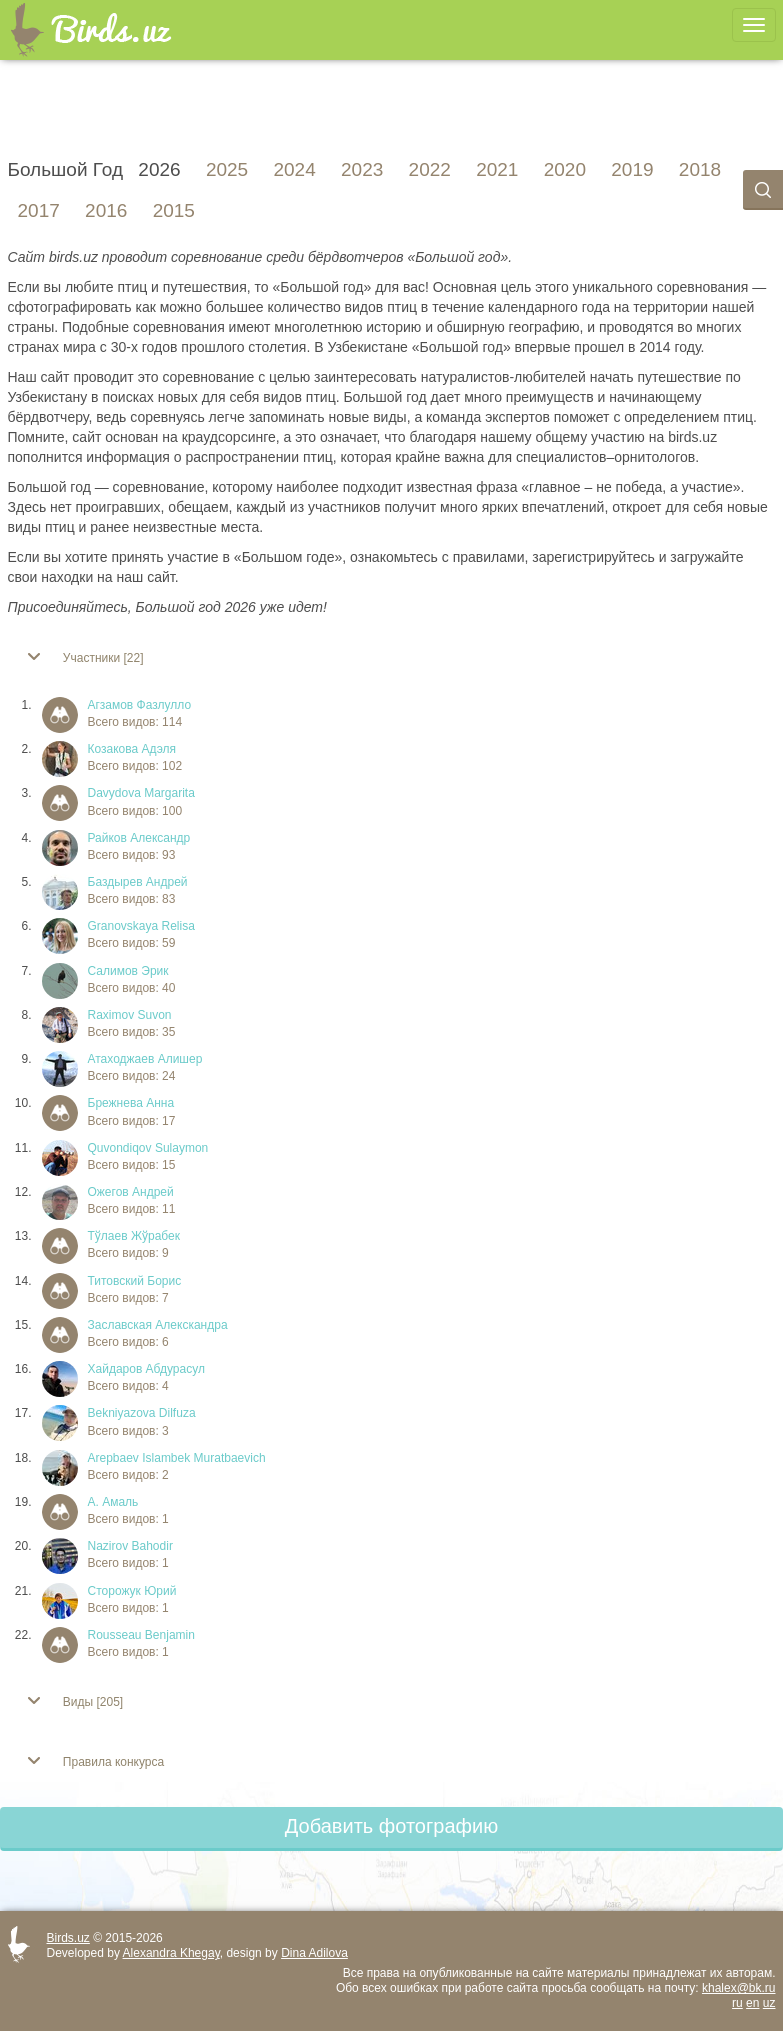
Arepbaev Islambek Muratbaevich (177, 1458)
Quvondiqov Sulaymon (148, 1148)
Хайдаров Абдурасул (146, 1369)
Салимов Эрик (128, 971)
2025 (227, 170)
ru (737, 2003)
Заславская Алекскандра (158, 1325)
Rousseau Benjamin (141, 1635)
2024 (294, 170)
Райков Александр (139, 838)
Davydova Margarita (141, 793)
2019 (632, 170)
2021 (497, 170)
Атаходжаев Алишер (145, 1059)
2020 (565, 170)
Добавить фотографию (391, 1826)
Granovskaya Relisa (141, 926)
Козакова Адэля (132, 749)
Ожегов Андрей (131, 1192)
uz (769, 2003)
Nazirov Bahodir (130, 1546)
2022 (430, 170)
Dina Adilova (314, 1953)
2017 (39, 211)
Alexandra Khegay (171, 1953)
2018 (700, 170)
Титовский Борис (135, 1281)
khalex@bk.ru (739, 1988)
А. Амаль (113, 1502)
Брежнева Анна (131, 1103)
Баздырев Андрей (138, 882)
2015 (174, 211)
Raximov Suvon (130, 1015)
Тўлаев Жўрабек (134, 1236)
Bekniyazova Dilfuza (142, 1413)
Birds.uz (68, 1938)
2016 (106, 211)
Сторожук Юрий (132, 1591)
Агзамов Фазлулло (140, 705)
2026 (159, 170)
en (752, 2003)
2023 (362, 170)
